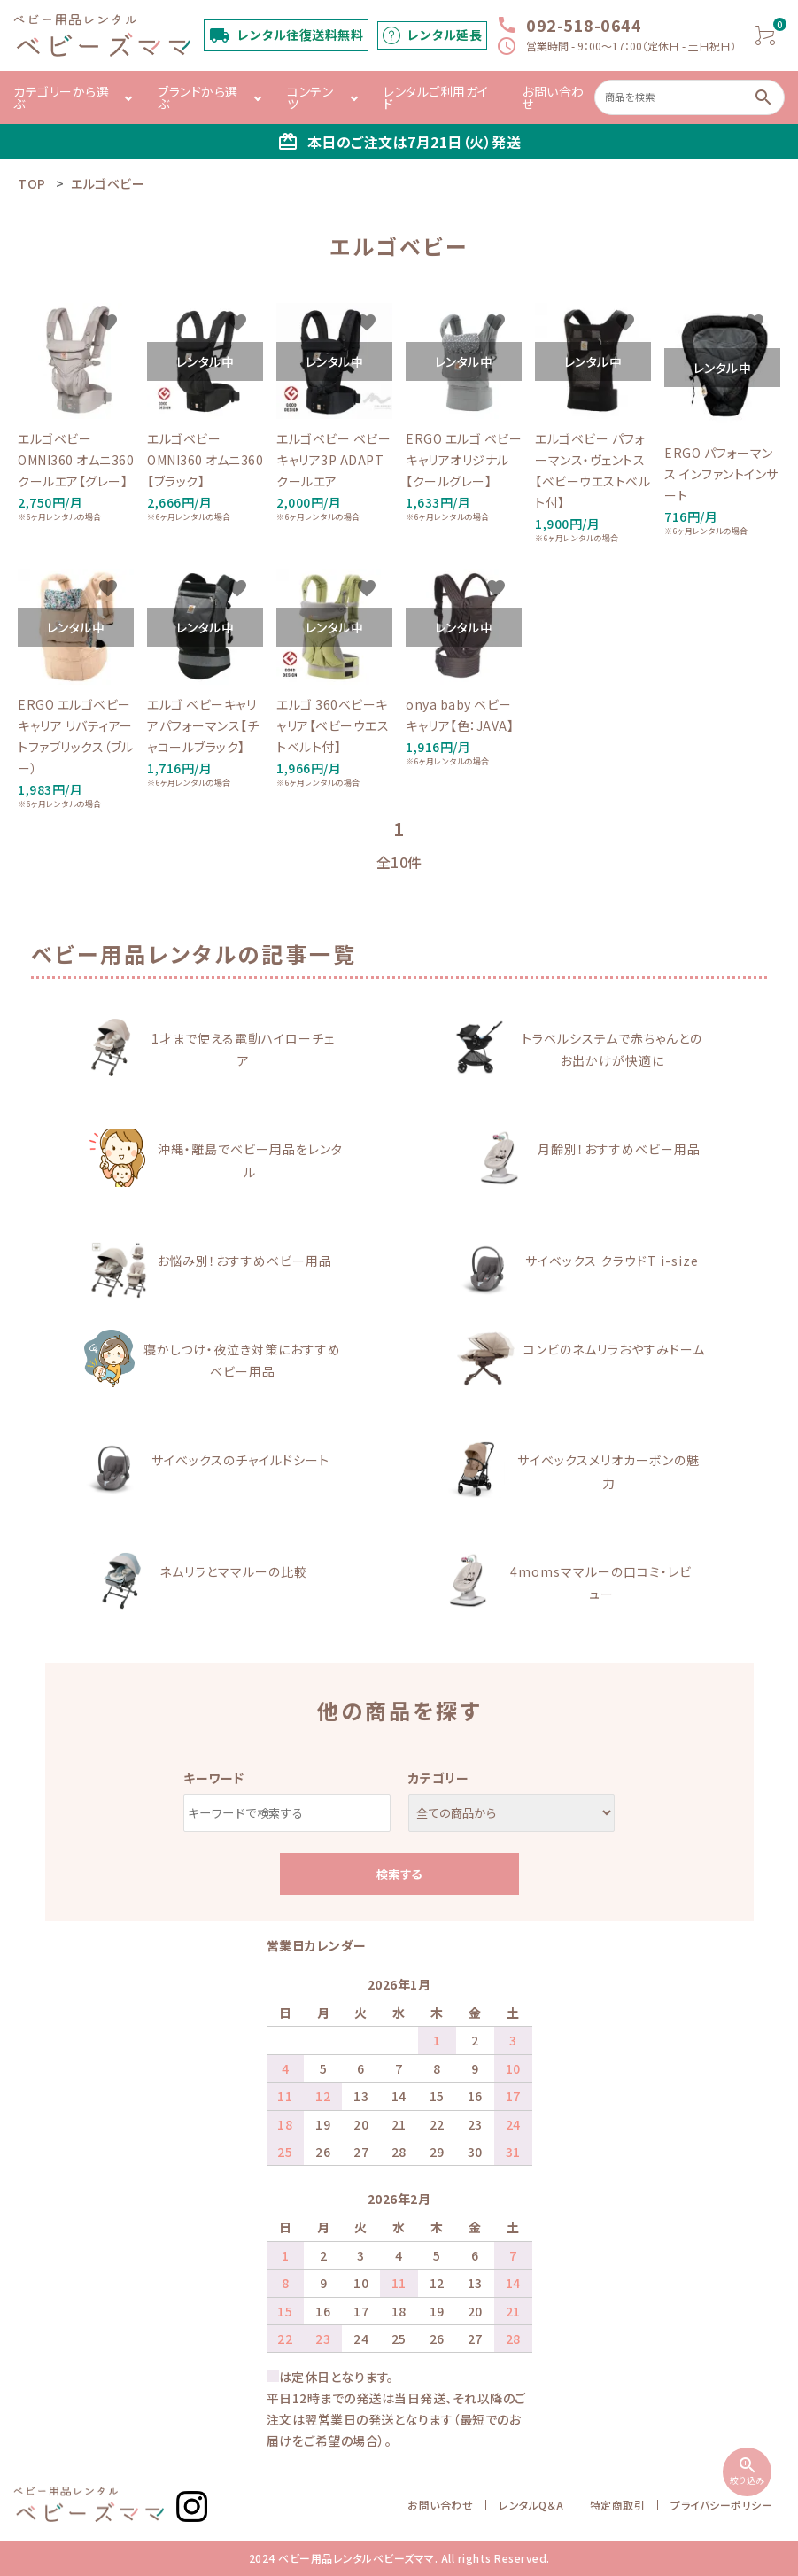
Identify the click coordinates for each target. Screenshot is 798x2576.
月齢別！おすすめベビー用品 (619, 1149)
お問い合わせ (553, 97)
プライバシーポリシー (721, 2504)
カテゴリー (438, 1778)
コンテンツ (310, 97)
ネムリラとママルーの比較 (233, 1571)
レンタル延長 (444, 35)
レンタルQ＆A (531, 2504)
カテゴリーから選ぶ (61, 97)
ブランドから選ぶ (198, 97)
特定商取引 (618, 2504)
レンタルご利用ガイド (436, 97)
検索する (399, 1874)
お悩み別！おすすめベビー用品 (244, 1260)
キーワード (213, 1778)
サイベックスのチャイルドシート (240, 1460)
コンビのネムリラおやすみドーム (614, 1349)
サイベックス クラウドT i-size (612, 1260)
